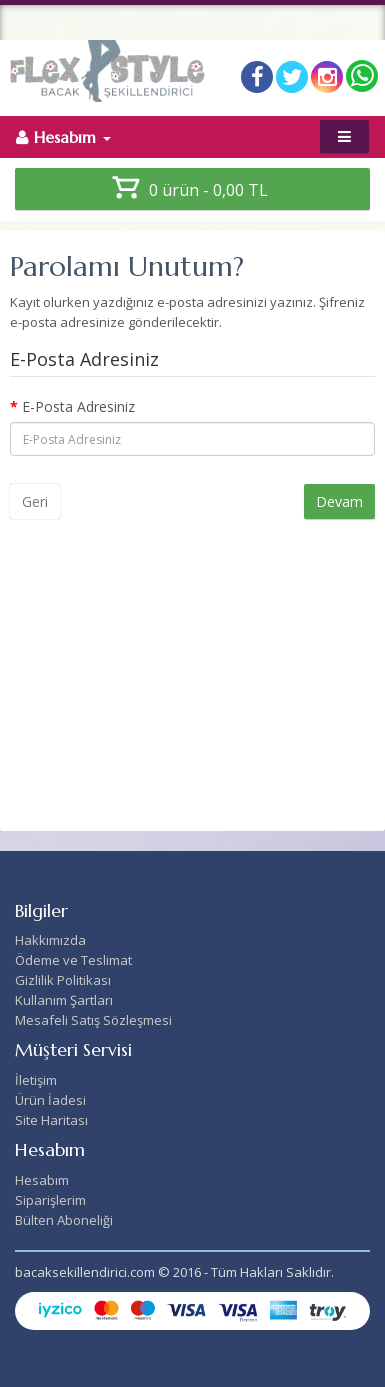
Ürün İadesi (50, 1100)
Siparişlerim (50, 1200)
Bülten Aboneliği (64, 1220)
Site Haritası (51, 1120)
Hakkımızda (50, 940)
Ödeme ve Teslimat (73, 960)
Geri (35, 501)
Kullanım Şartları (64, 1000)
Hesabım (42, 1180)
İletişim (36, 1080)
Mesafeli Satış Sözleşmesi (93, 1020)
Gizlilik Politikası (63, 980)
